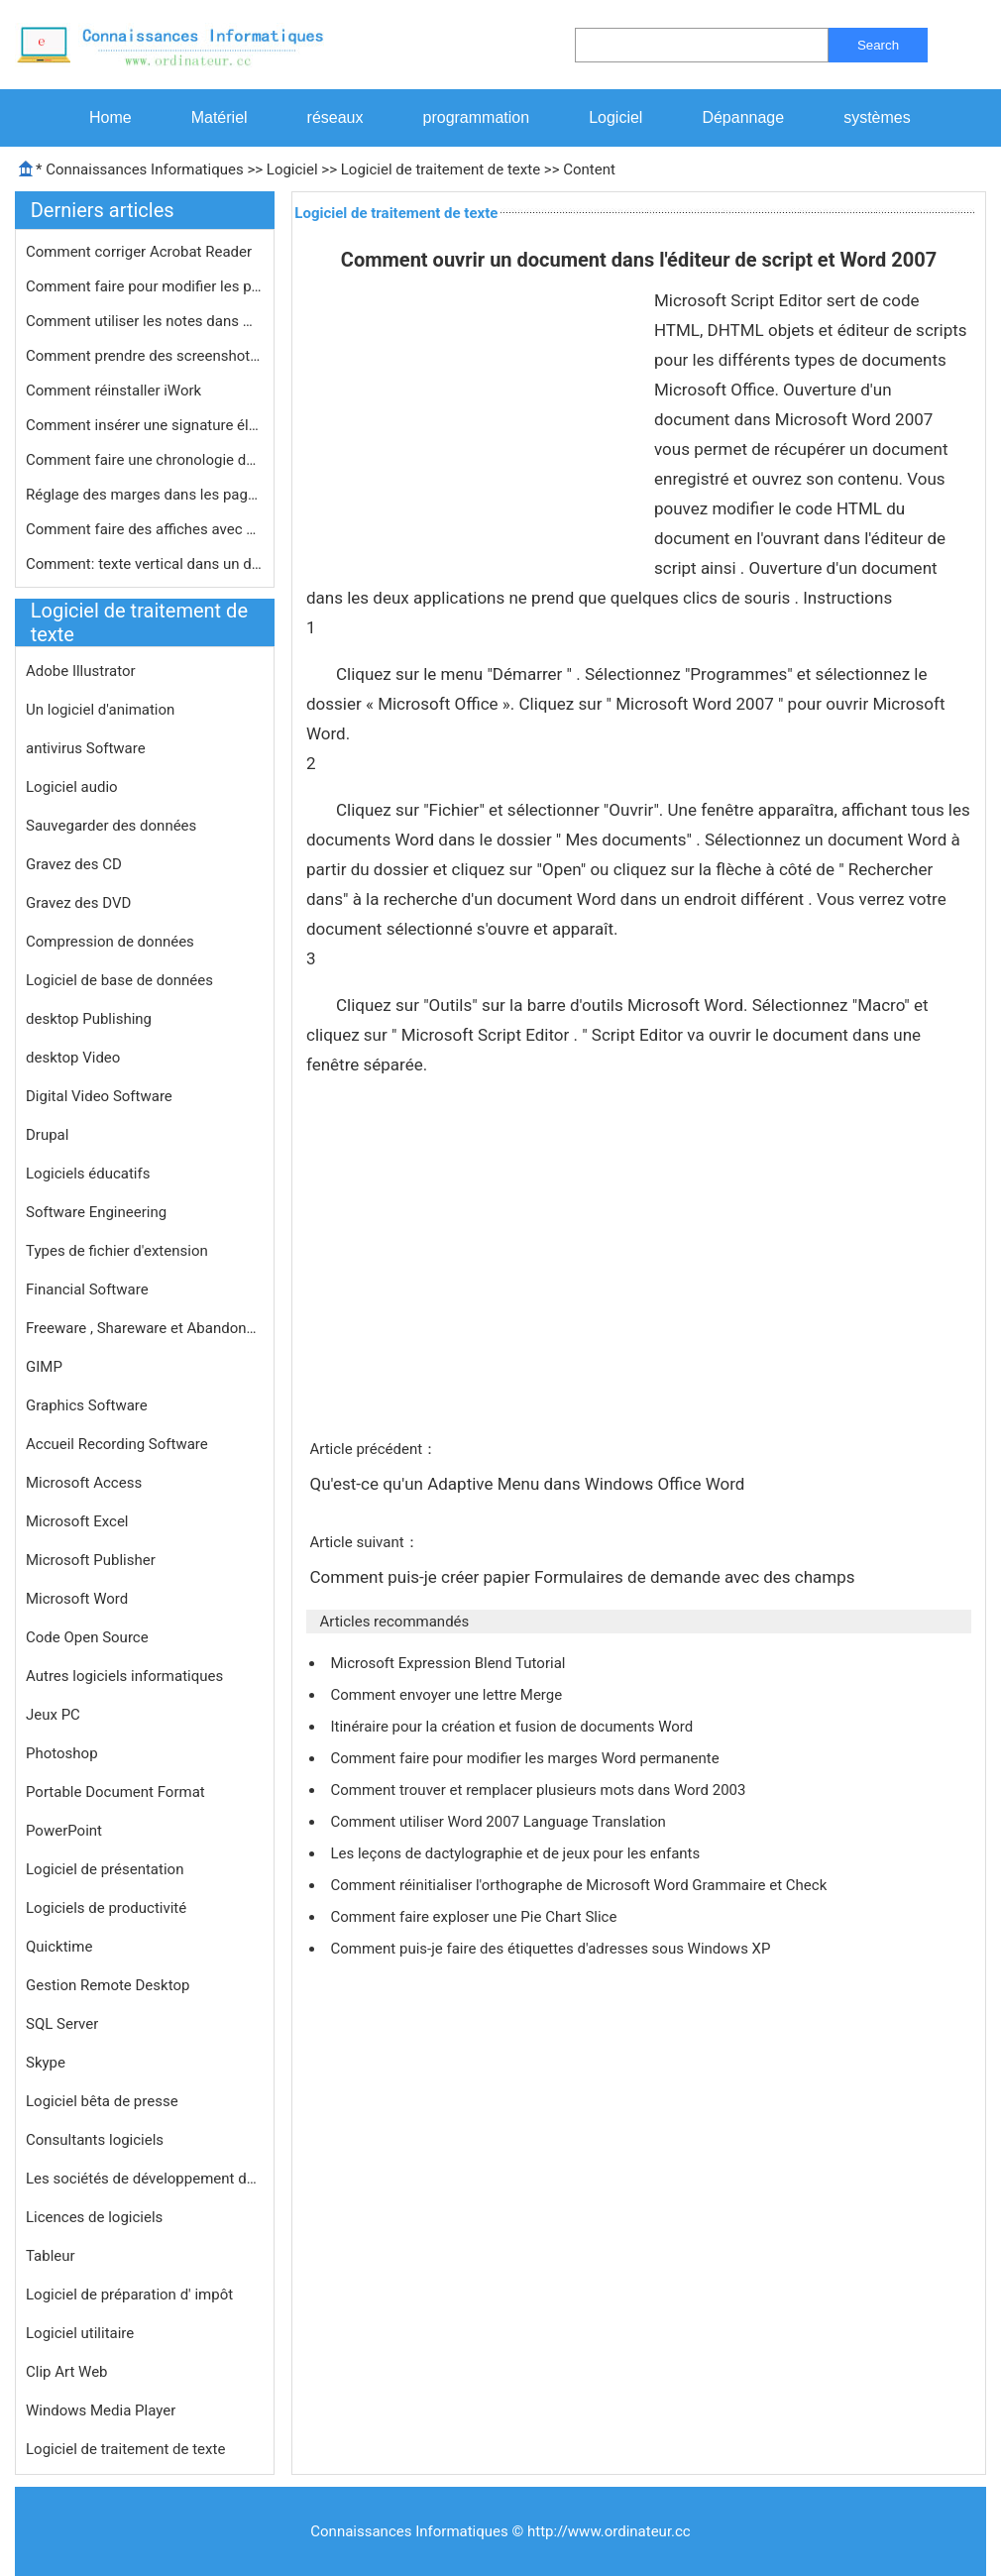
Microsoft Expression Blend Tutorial (449, 1663)
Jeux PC (53, 1715)
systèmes (877, 117)
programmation (476, 117)
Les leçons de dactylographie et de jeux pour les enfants (517, 1853)
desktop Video (73, 1057)
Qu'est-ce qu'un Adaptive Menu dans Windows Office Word (528, 1484)
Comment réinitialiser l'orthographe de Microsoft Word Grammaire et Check (580, 1885)
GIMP (44, 1367)
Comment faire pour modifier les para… (145, 286)
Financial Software (87, 1289)
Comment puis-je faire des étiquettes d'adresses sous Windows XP (552, 1949)
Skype (45, 2063)
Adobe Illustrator (81, 671)
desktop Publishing (89, 1019)
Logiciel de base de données (119, 980)
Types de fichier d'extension (117, 1251)
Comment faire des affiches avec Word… (145, 529)
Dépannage (743, 117)
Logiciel (615, 117)
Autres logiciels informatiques (124, 1676)
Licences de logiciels (94, 2217)
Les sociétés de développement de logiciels (145, 2178)
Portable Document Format (115, 1792)
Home (110, 117)
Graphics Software (87, 1405)
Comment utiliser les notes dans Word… (145, 321)
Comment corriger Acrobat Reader (141, 252)
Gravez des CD (74, 864)
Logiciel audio (72, 787)
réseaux (335, 117)
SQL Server (62, 2024)
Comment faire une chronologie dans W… (145, 460)
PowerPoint (64, 1831)
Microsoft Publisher (91, 1560)
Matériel (219, 117)
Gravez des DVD (78, 903)
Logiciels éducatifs (88, 1173)
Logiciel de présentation (104, 1869)
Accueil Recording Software (117, 1444)
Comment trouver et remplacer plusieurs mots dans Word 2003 (539, 1790)
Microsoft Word (77, 1599)
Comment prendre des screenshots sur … (145, 356)
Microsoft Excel (77, 1521)
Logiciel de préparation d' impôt (129, 2294)
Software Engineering (96, 1212)
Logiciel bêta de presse (102, 2101)
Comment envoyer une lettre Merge (447, 1695)
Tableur (50, 2256)
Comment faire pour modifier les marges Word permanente (526, 1758)
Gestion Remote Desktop (107, 1985)
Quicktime (59, 1947)
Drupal (47, 1135)
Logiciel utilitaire (80, 2333)
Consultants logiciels (95, 2140)
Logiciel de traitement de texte (440, 169)
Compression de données (110, 942)
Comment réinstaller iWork (115, 390)
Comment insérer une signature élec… (145, 425)
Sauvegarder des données (111, 826)
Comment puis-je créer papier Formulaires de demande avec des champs (583, 1577)
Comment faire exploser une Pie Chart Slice (475, 1917)
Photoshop (62, 1753)
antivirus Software (86, 748)
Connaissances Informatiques (144, 169)
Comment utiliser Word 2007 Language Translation (499, 1822)
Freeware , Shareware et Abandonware (145, 1328)
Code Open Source (87, 1637)
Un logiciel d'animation (100, 710)
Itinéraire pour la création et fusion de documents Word (513, 1727)
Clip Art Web (67, 2372)
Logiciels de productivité (106, 1908)
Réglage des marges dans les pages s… (145, 495)
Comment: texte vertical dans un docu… (145, 564)
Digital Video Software (99, 1096)
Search (878, 45)
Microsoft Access (84, 1483)
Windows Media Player (100, 2410)
